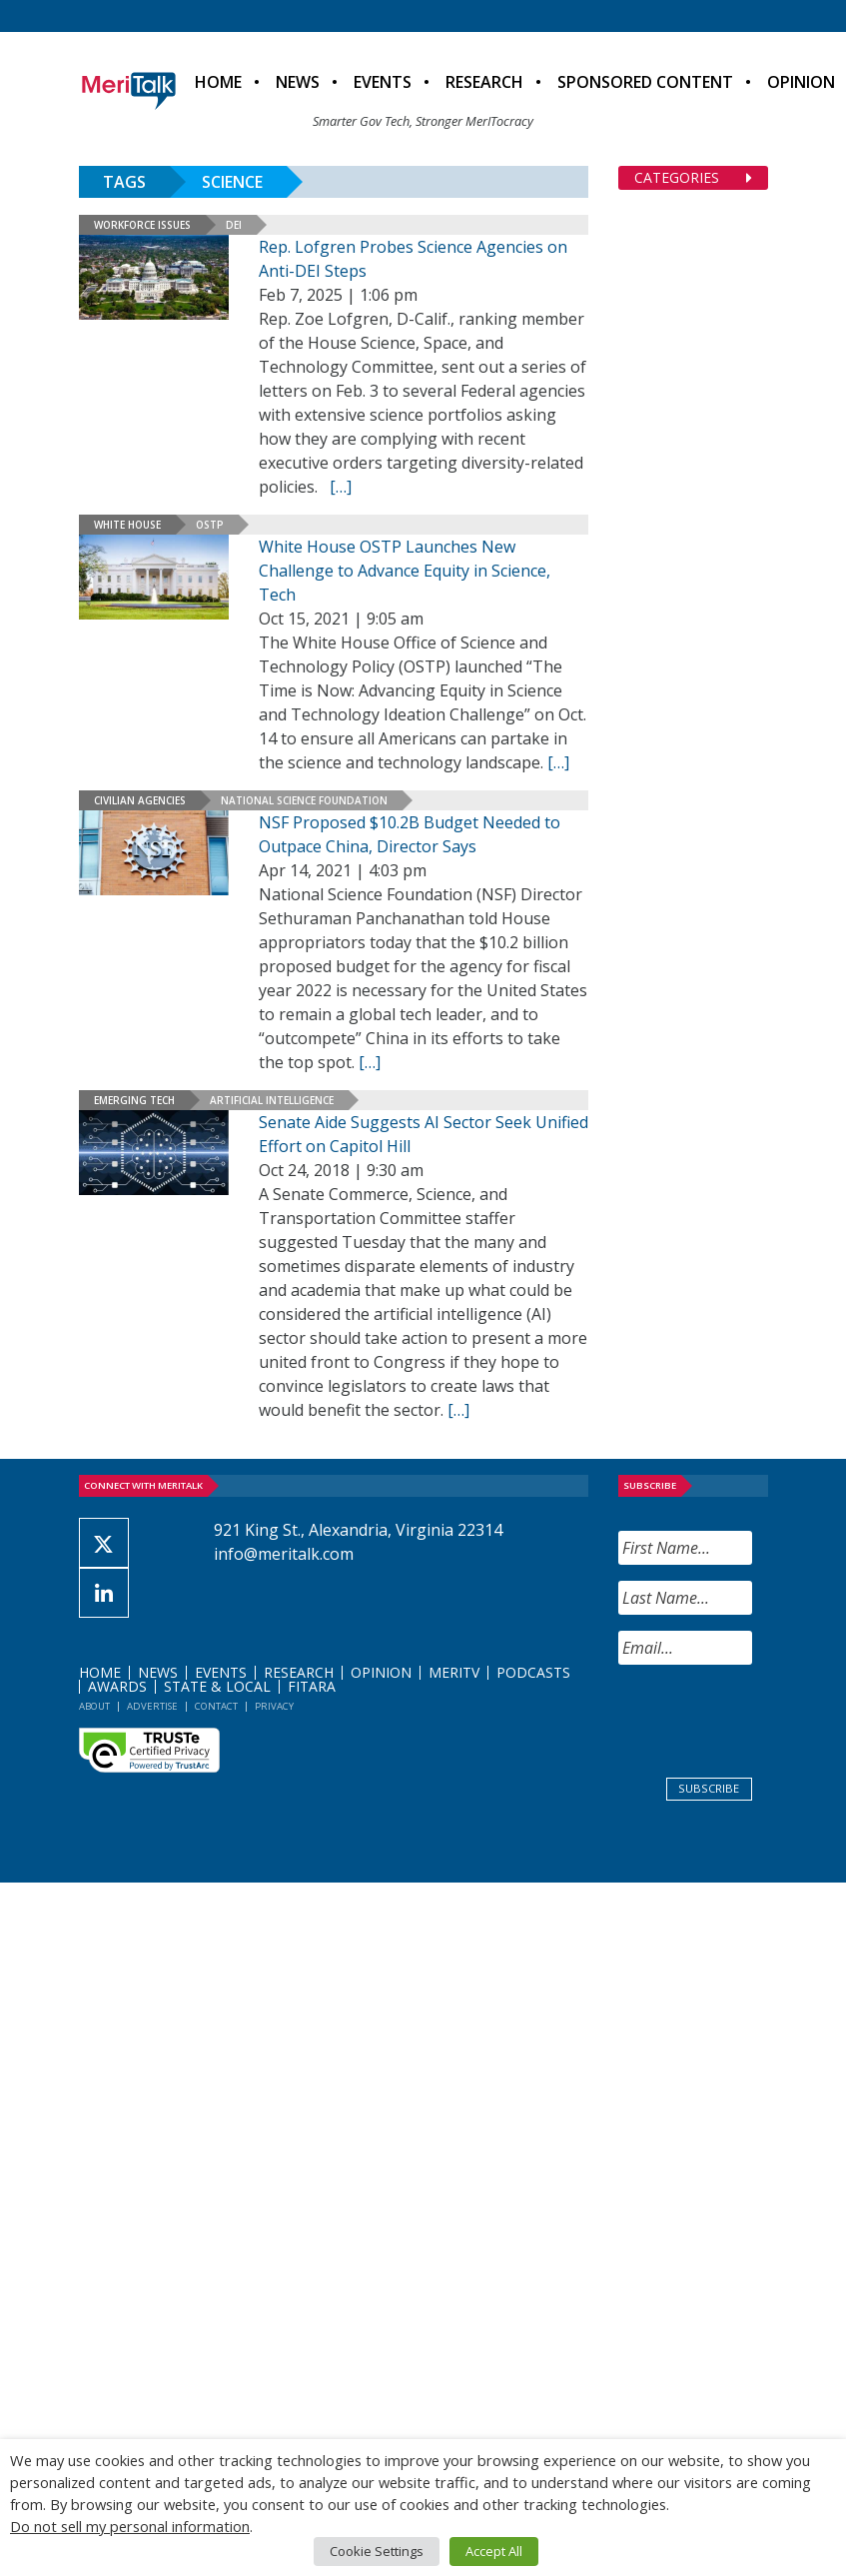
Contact (216, 1706)
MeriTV (453, 1672)
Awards (117, 1686)
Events (383, 82)
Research (484, 82)
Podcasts (533, 1672)
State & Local (217, 1686)
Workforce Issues (142, 225)
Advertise (152, 1706)
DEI (234, 225)
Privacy (274, 1706)
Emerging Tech (134, 1100)
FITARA (312, 1686)
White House (127, 525)
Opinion (381, 1672)
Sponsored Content (645, 82)
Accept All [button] (493, 2551)
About (94, 1706)
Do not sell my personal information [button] (130, 2526)
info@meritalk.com (284, 1554)
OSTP (210, 525)
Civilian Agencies (140, 800)
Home (218, 82)
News (298, 82)
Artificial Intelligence (272, 1100)
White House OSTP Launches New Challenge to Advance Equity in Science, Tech (404, 571)
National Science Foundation (304, 800)
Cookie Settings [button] (376, 2551)
